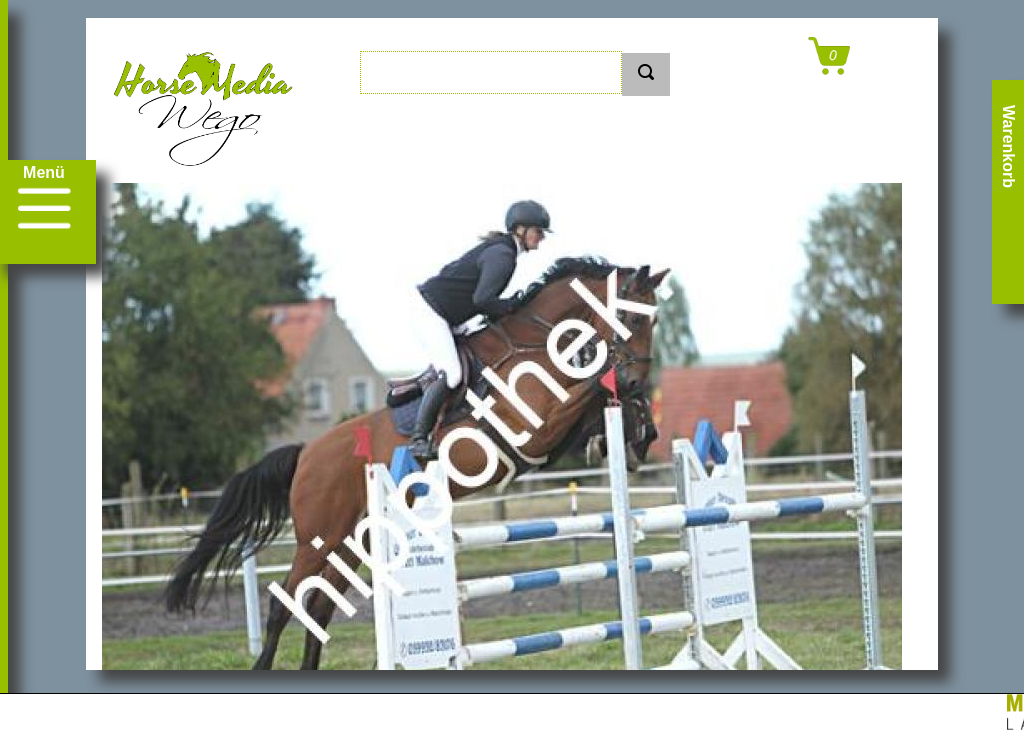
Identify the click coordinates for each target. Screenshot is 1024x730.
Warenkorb (1008, 146)
